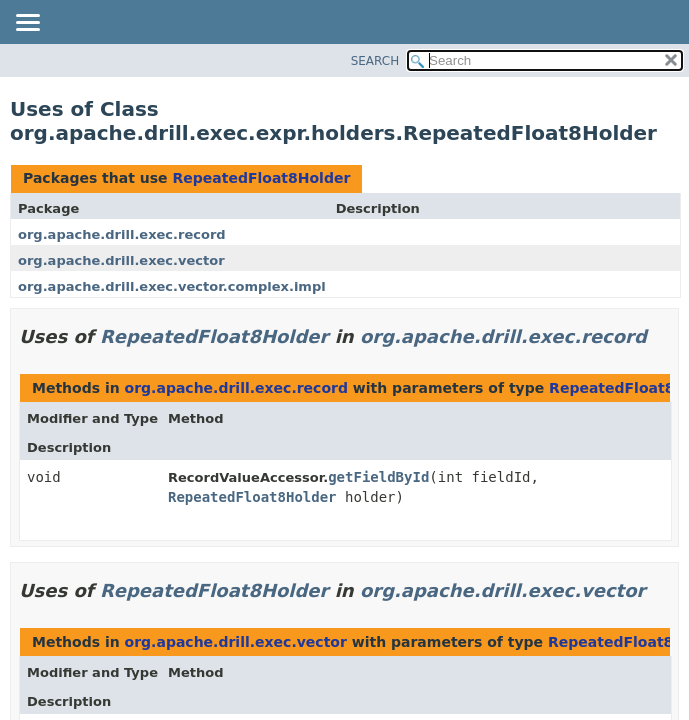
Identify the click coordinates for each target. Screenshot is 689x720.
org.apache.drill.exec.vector (121, 260)
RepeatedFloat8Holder (261, 178)
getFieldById (378, 477)
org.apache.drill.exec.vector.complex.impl (172, 286)
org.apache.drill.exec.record (122, 234)
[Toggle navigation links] (27, 24)
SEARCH (375, 61)
